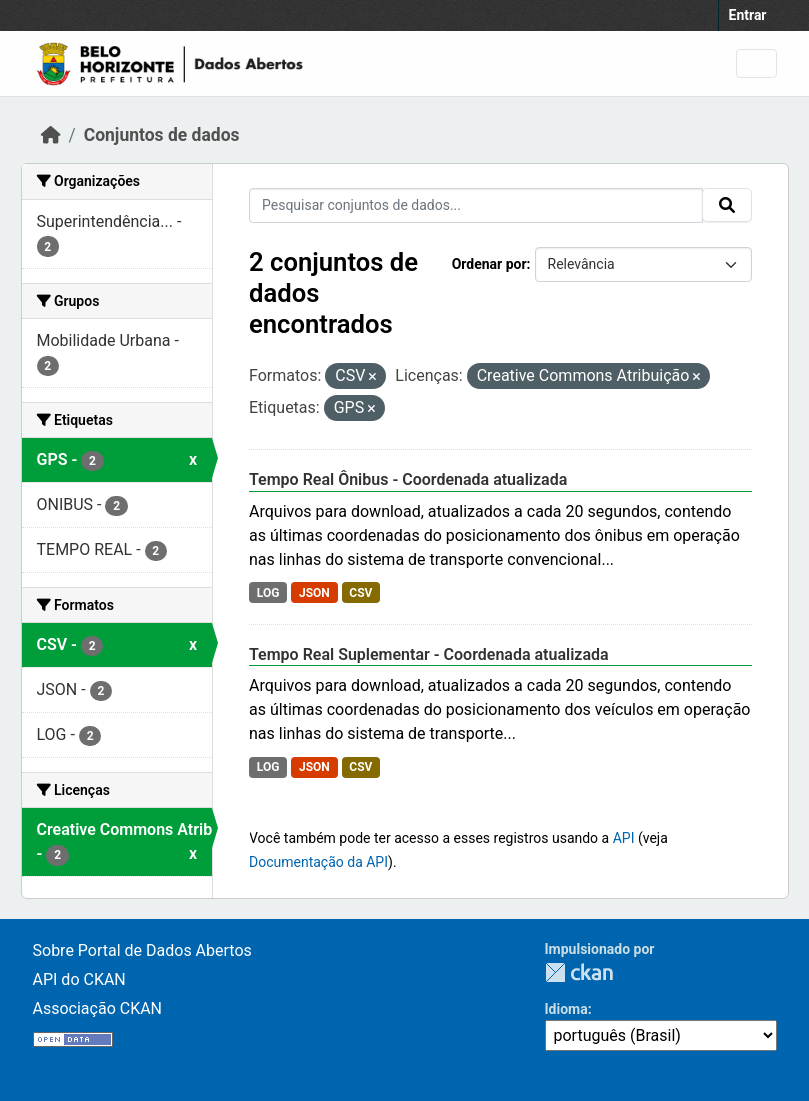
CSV (360, 593)
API (624, 838)
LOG (268, 593)
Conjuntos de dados (162, 135)
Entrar (748, 15)
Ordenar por (489, 264)
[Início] (51, 135)
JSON (314, 593)
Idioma (566, 1009)
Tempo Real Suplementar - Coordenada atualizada (429, 654)
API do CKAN (79, 979)
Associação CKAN (98, 1008)
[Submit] (727, 205)
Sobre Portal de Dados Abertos (142, 950)
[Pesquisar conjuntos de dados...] (476, 205)
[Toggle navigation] (756, 63)
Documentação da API (318, 862)
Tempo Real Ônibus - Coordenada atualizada (408, 479)
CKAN (579, 972)
